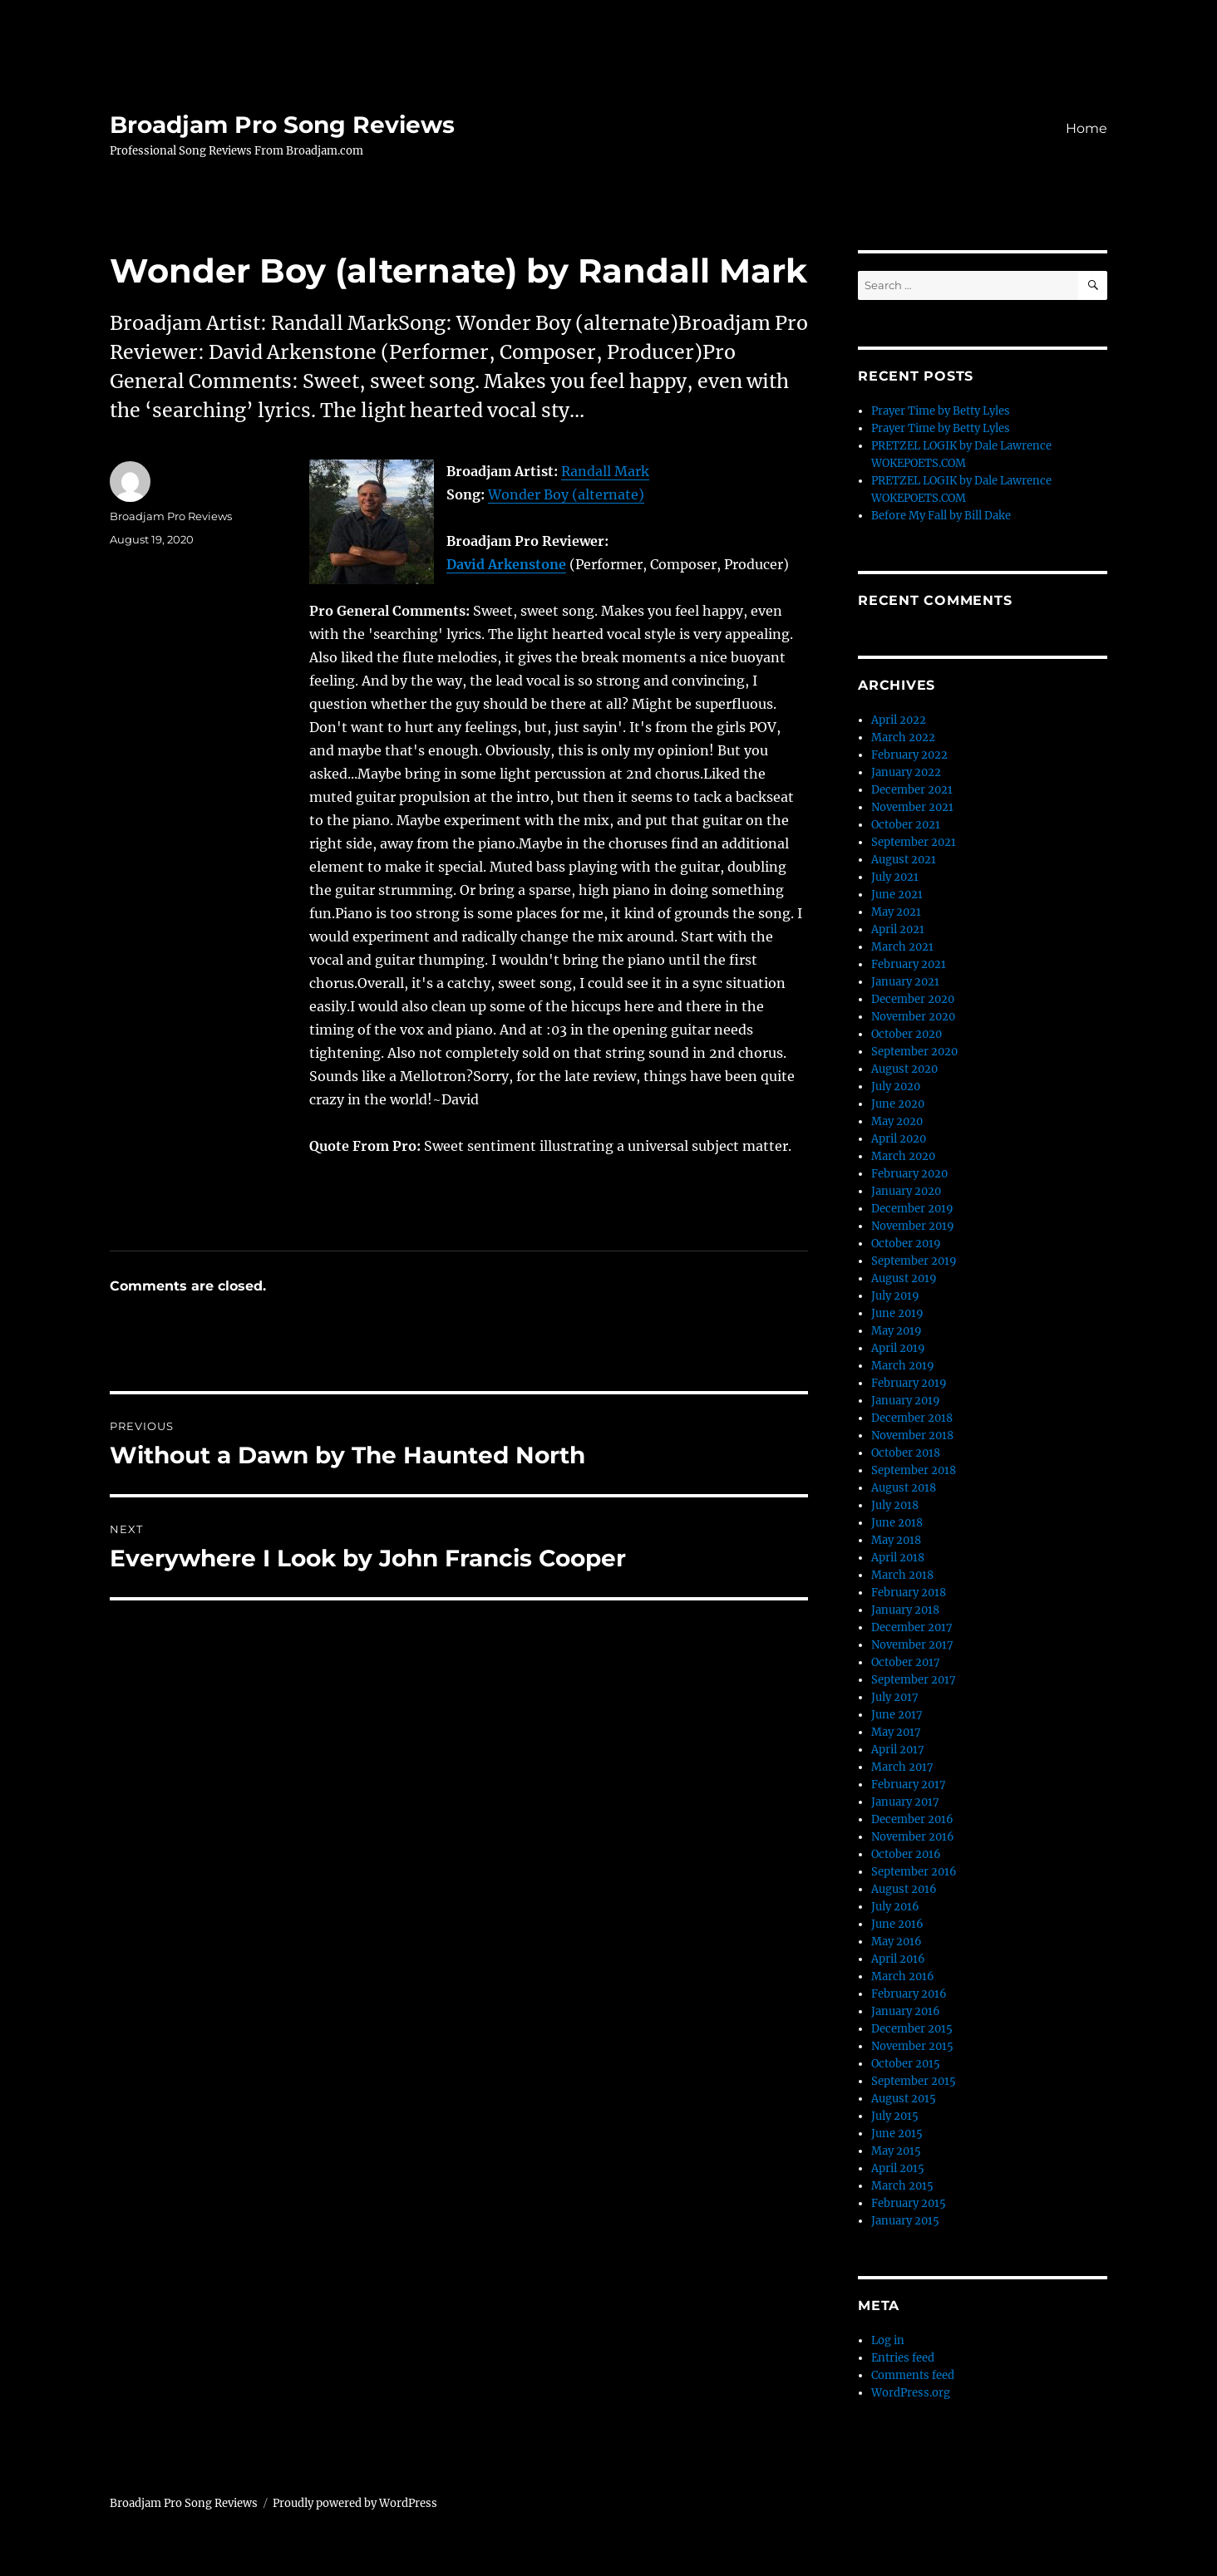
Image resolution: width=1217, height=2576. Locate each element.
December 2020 (912, 999)
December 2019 (912, 1209)
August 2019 (904, 1278)
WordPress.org (910, 2393)
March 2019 (902, 1366)
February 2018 (908, 1592)
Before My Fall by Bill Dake (941, 516)
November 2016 (912, 1837)
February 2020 (909, 1174)
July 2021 (895, 877)
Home (1086, 128)
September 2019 (914, 1261)
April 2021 (897, 929)
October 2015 (905, 2064)
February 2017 (908, 1784)
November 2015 (912, 2046)
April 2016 (898, 1959)
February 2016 (909, 1994)
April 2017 (897, 1750)
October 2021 (905, 825)
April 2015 (897, 2168)
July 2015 (895, 2116)
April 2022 (898, 720)
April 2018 (897, 1558)
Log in (887, 2340)
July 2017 (895, 1697)
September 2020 (914, 1052)
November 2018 (912, 1435)
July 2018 (895, 1505)
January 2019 (905, 1401)
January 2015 (905, 2221)
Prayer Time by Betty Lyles (940, 411)
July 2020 (895, 1086)
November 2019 (912, 1226)
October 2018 (905, 1453)
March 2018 (902, 1575)
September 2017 (913, 1680)
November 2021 (912, 807)
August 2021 (903, 860)
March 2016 (902, 1976)
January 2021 (905, 982)
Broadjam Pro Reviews (171, 516)
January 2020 (906, 1191)
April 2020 (898, 1139)
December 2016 (912, 1819)
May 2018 (896, 1540)
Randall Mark (605, 471)
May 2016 (896, 1941)
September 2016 (914, 1872)
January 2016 (905, 2011)
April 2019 (898, 1348)
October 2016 (906, 1854)
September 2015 (913, 2081)
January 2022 (906, 772)
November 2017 (912, 1645)
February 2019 (909, 1383)
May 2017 (896, 1732)
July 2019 (895, 1296)
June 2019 (897, 1313)
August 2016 (904, 1889)
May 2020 (897, 1121)
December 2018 (912, 1418)
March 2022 (903, 737)
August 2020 (904, 1069)
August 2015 (903, 2099)
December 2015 (912, 2029)
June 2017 (897, 1715)
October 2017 (905, 1662)
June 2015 (897, 2133)
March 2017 (902, 1767)
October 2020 (906, 1034)
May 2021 (896, 912)
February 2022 (909, 755)
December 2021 (912, 790)
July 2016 (895, 1907)
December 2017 (912, 1627)
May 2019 (896, 1331)
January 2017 (905, 1802)
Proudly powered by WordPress (355, 2503)
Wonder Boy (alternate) (566, 494)
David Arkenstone (506, 564)
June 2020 (897, 1104)
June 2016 (897, 1924)
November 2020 (913, 1017)
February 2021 (908, 964)
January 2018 (905, 1610)
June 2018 (897, 1523)
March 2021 (902, 947)
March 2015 (902, 2186)
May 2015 (896, 2151)
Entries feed (902, 2358)
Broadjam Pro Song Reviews (282, 125)
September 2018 (913, 1470)
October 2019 (906, 1243)
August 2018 (903, 1488)
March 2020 (903, 1156)
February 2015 (908, 2203)
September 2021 (913, 842)
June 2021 (897, 894)
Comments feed (912, 2375)
